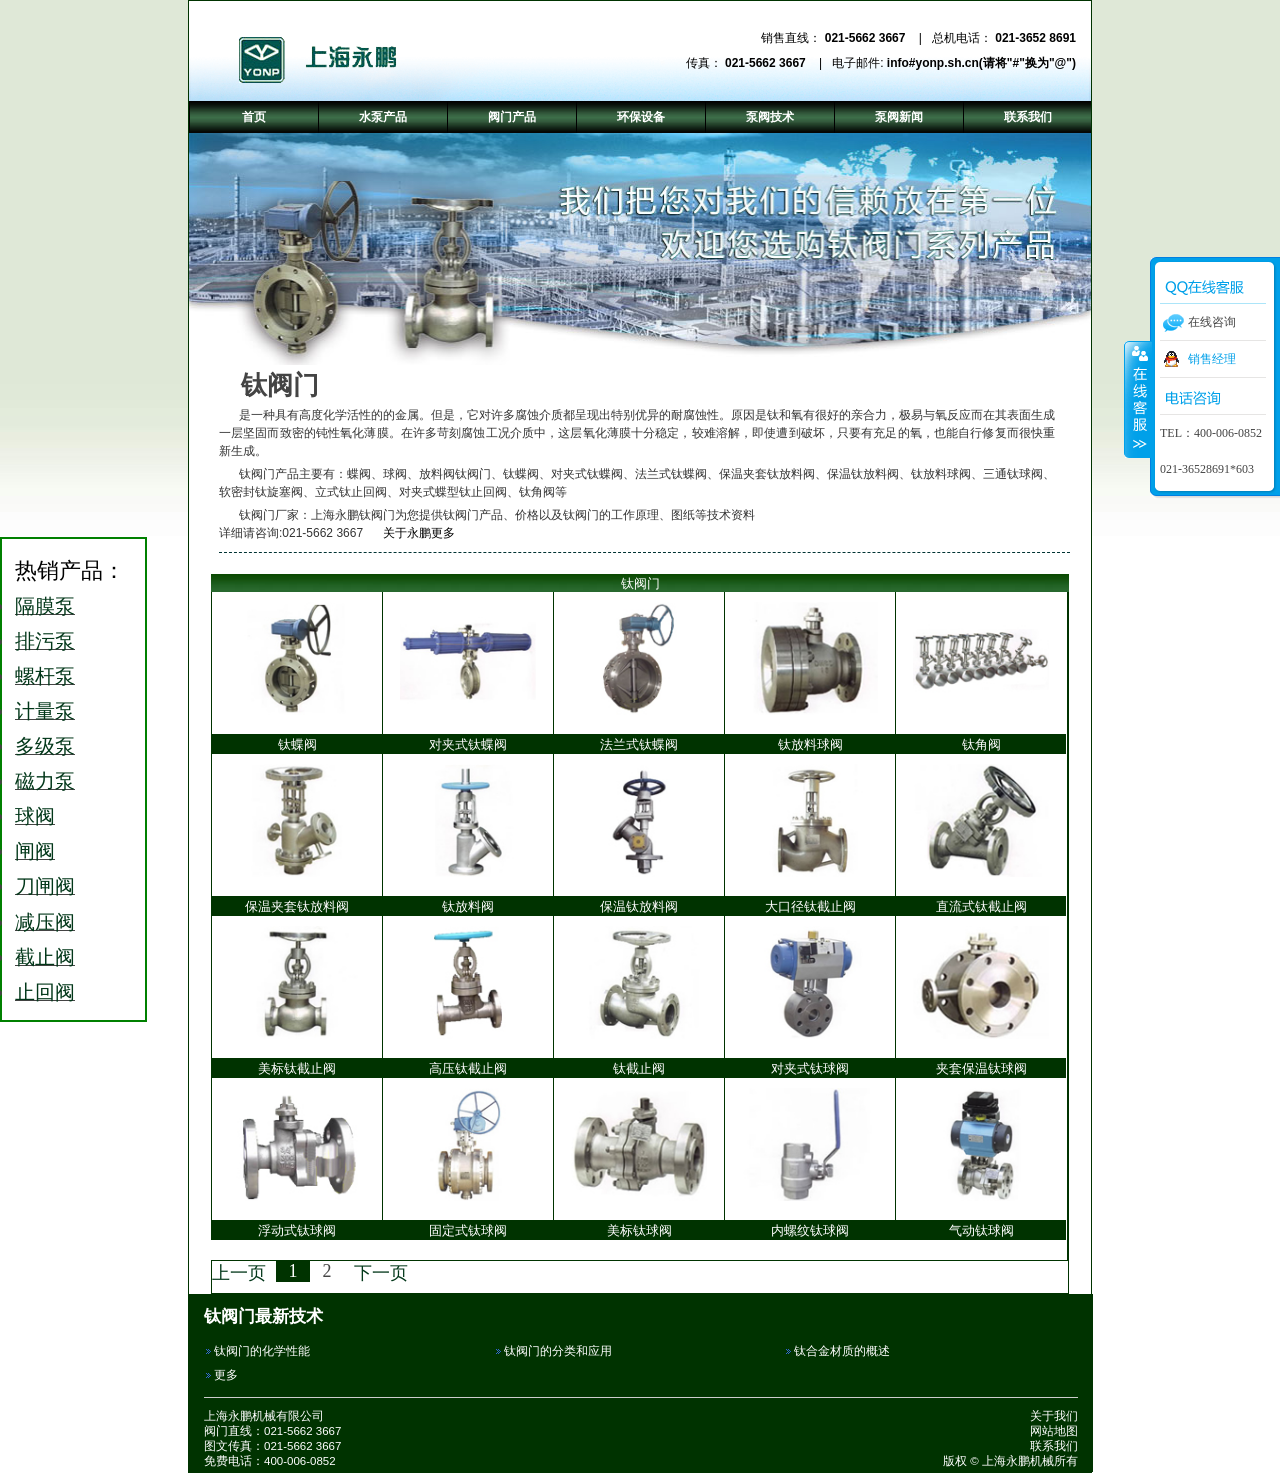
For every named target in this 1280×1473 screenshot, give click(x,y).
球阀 (35, 816)
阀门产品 (512, 117)
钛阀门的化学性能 (262, 1351)
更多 (226, 1375)
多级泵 (45, 746)
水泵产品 (383, 117)
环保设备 (641, 117)
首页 (254, 117)
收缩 (1138, 399)
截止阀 (45, 957)
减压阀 (45, 922)
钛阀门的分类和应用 (558, 1351)
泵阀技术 (770, 117)
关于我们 (1054, 1416)
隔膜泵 (45, 606)
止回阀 (45, 992)
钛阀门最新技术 (263, 1316)
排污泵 (45, 641)
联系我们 (1054, 1446)
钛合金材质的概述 (842, 1351)
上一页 (239, 1273)
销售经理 (1212, 359)
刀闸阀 (45, 886)
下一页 (381, 1273)
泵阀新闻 (899, 117)
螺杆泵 (45, 676)
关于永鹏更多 (410, 533)
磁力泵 (45, 781)
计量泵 (45, 711)
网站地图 (1054, 1431)
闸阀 (35, 851)
